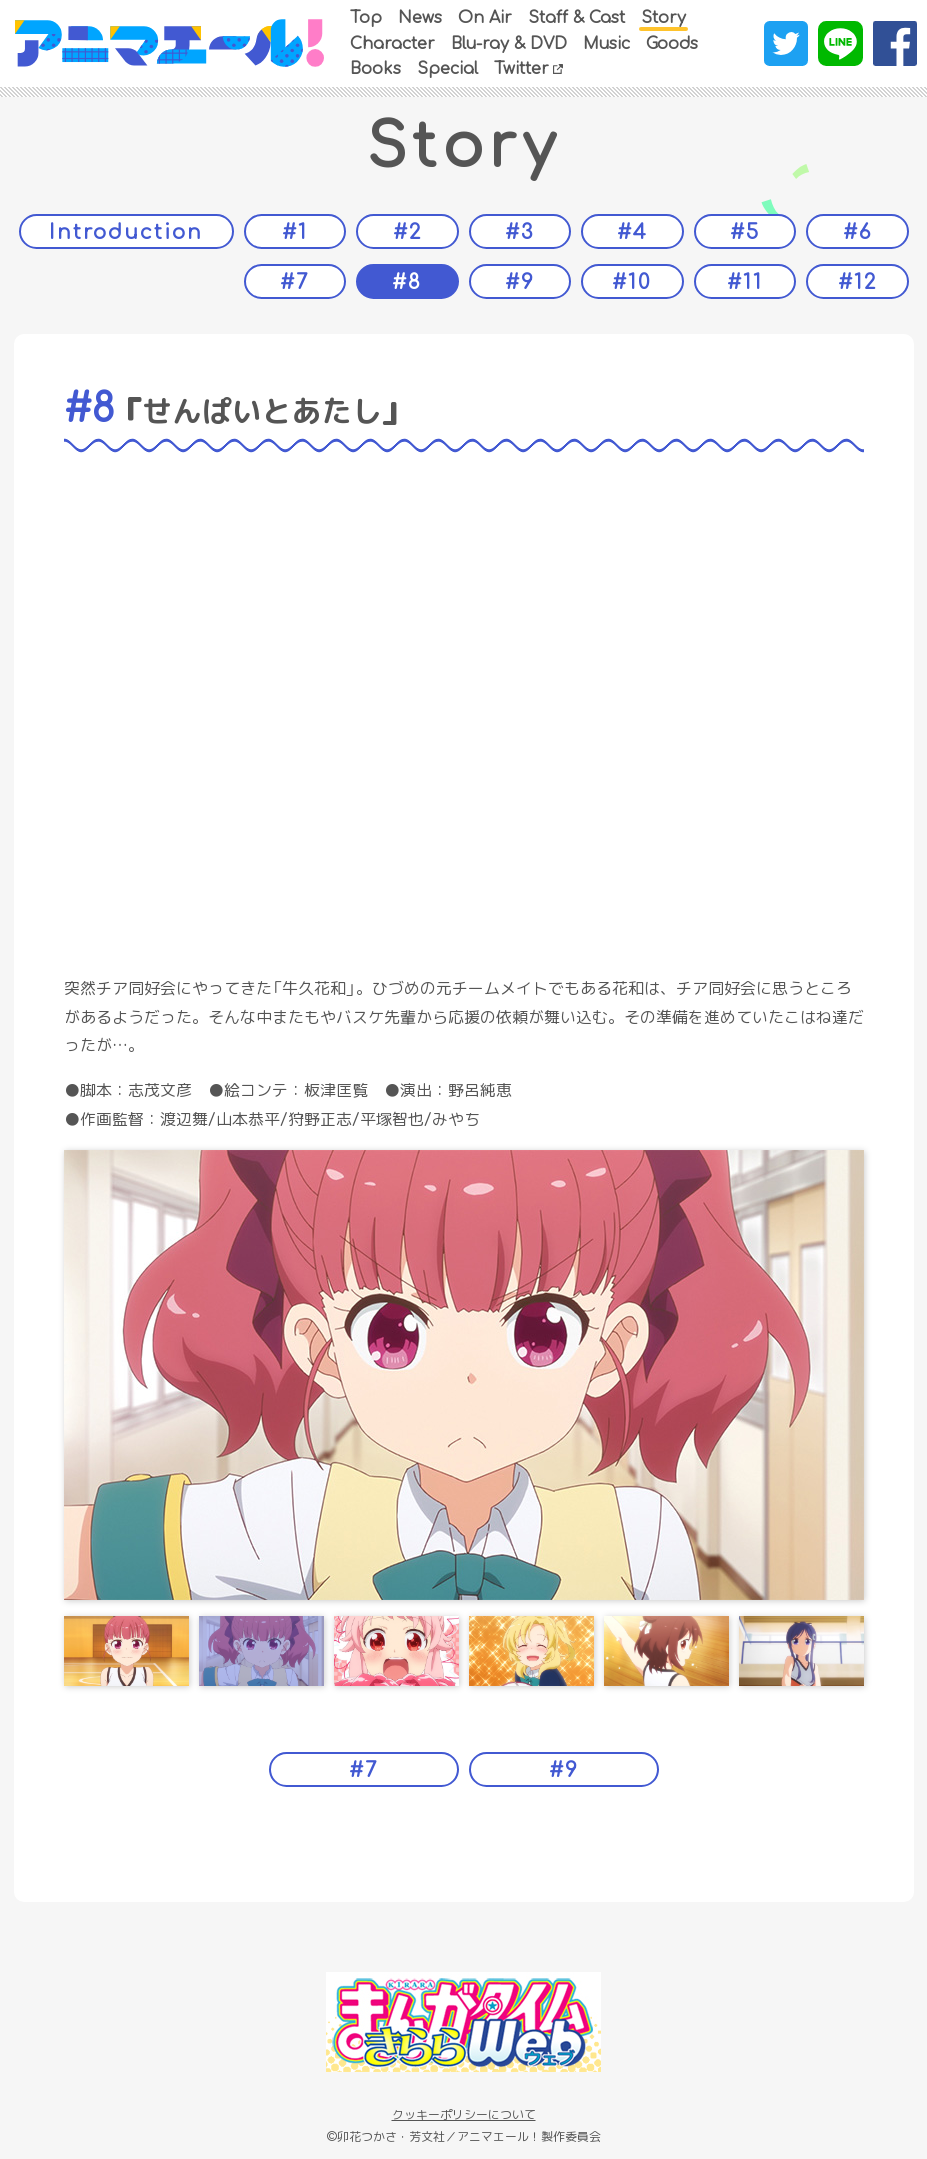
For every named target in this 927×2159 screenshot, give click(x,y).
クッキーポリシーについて (464, 2114)
